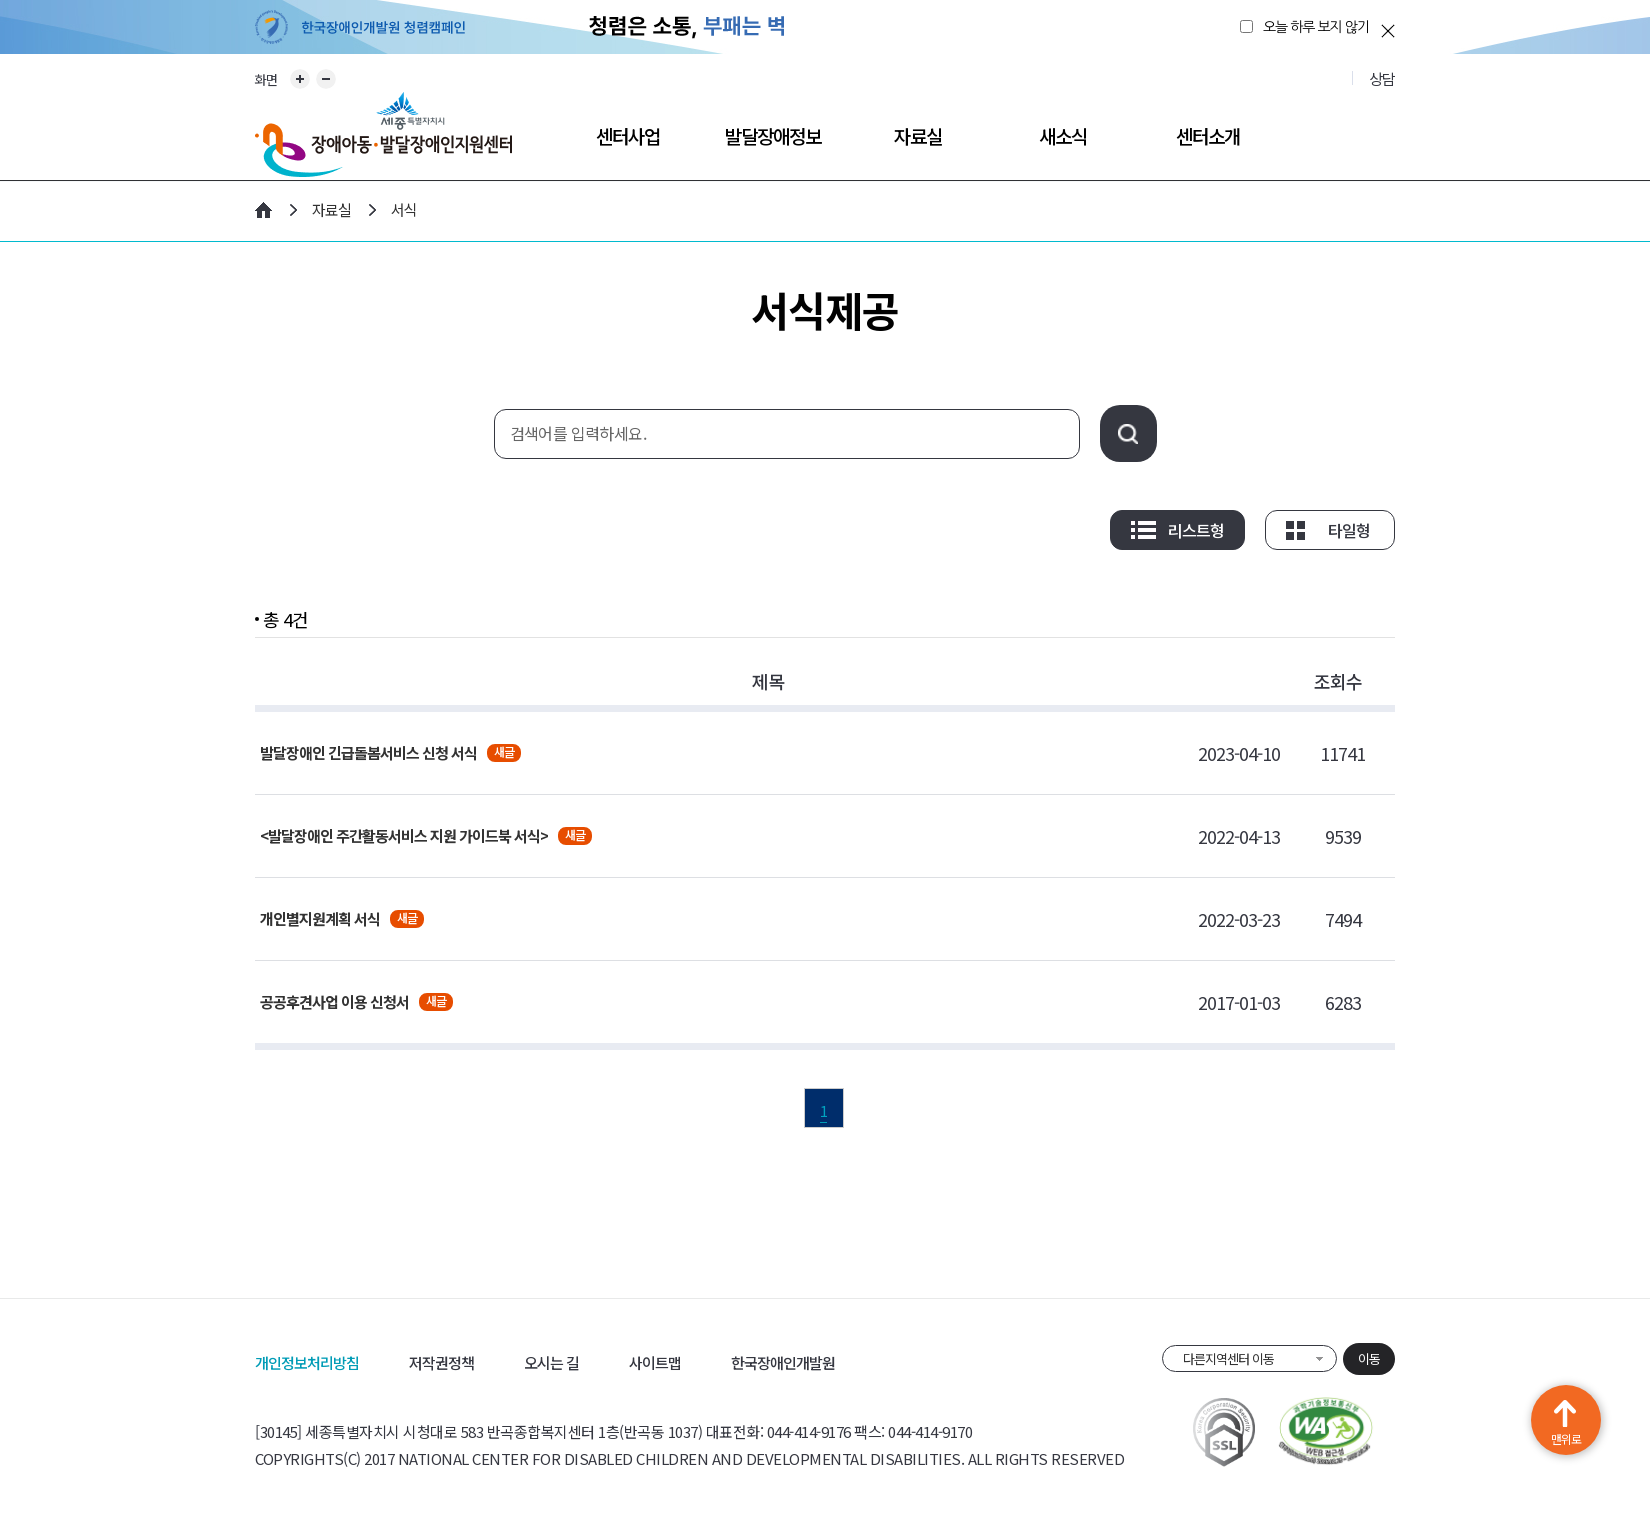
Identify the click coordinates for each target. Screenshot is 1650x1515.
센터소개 (1208, 135)
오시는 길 (551, 1362)
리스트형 (1196, 530)
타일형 (1349, 530)
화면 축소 (326, 79)
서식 (404, 209)
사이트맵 (655, 1362)
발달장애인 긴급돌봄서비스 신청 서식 (368, 752)
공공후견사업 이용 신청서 (334, 1001)
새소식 (1063, 135)
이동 (1369, 1358)
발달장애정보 (773, 135)
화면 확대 (300, 79)
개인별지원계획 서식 (320, 918)
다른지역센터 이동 (1228, 1358)
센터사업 (628, 135)
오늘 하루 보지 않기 (1316, 27)
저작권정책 (441, 1362)
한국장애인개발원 (783, 1362)
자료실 (918, 135)
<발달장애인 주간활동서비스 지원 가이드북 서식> (404, 835)
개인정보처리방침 (307, 1362)
